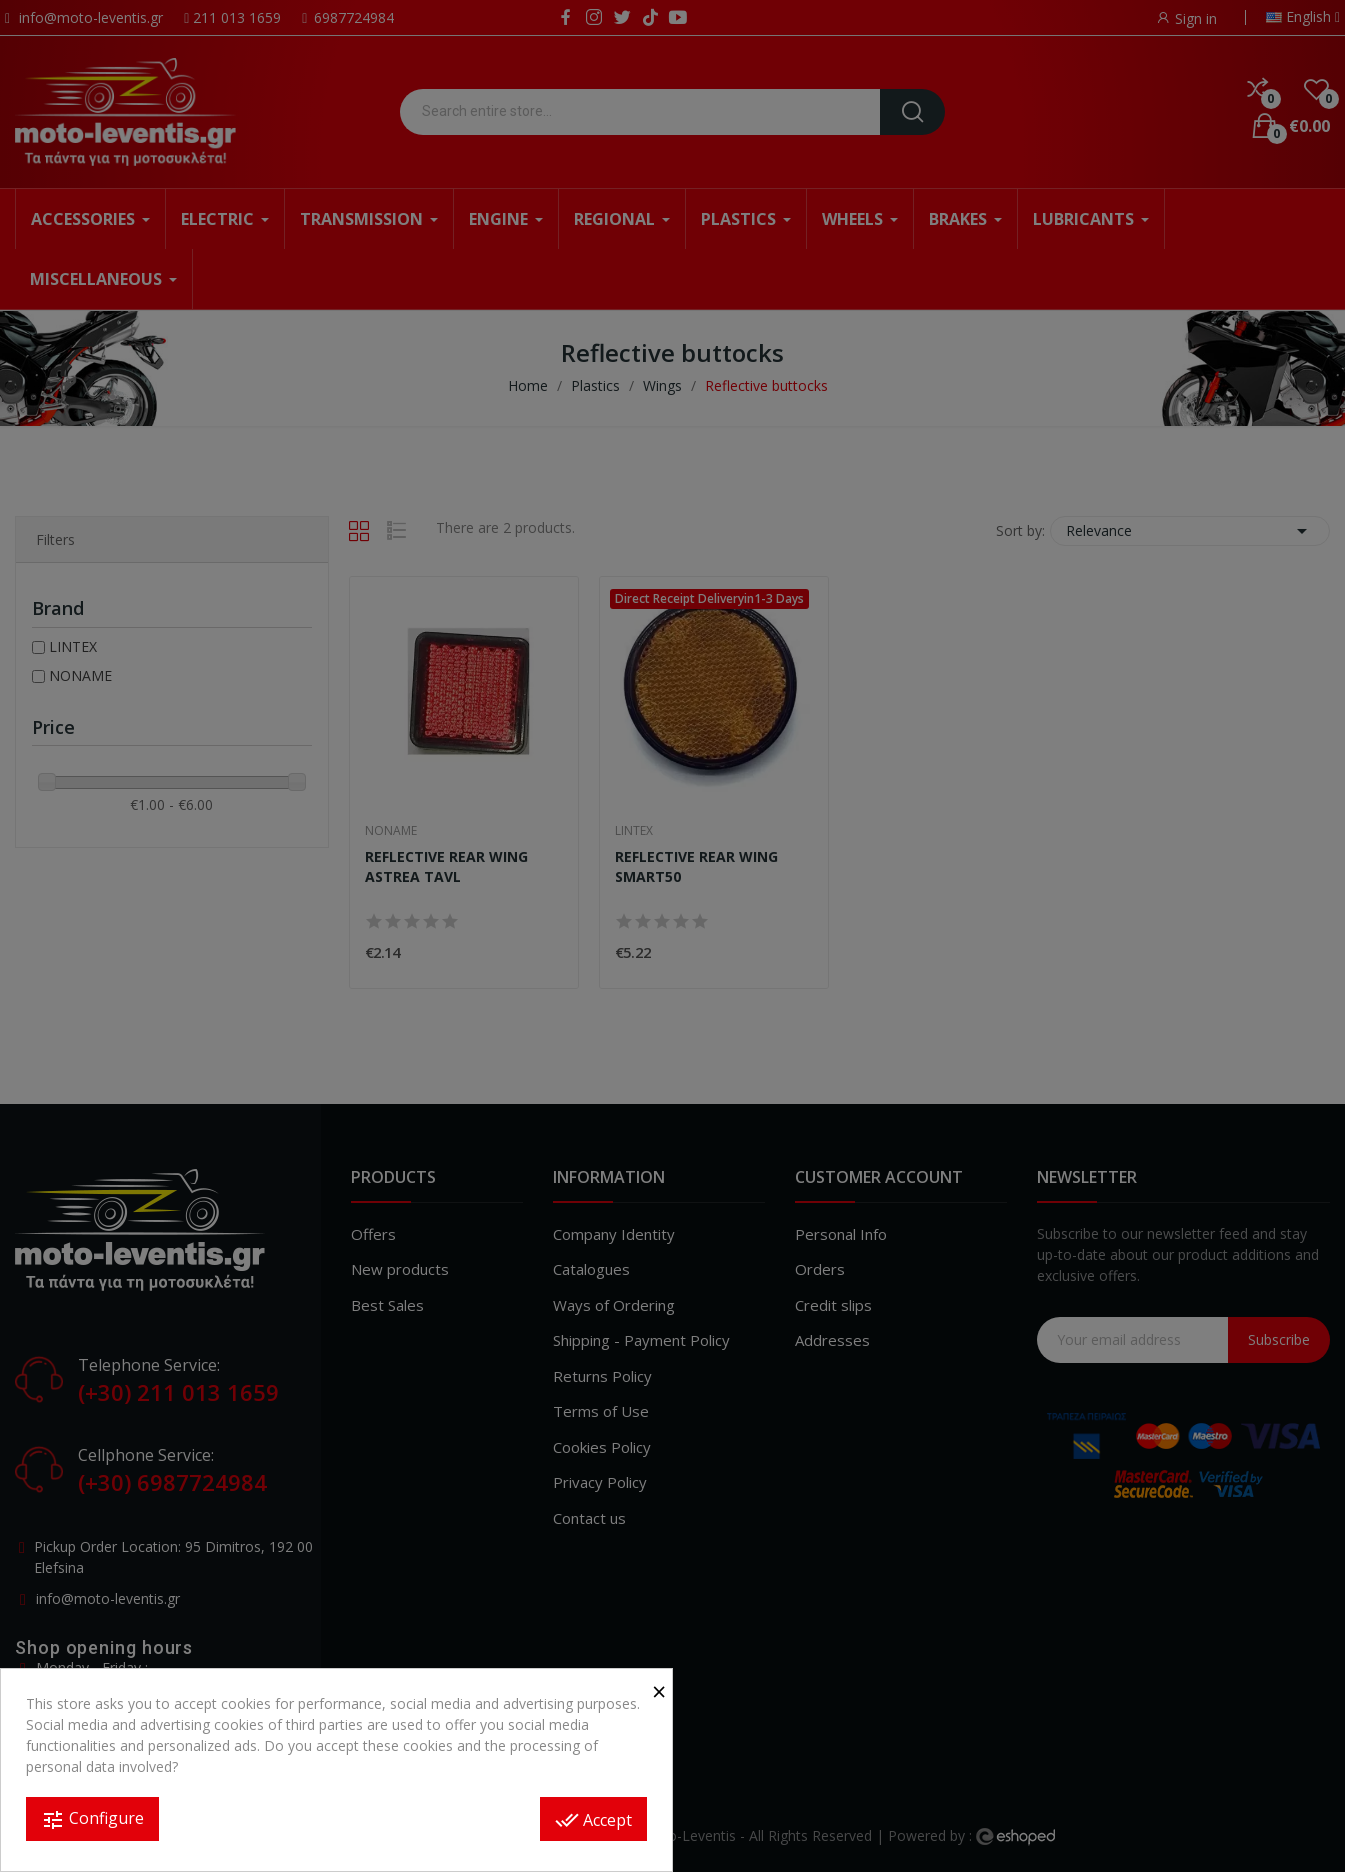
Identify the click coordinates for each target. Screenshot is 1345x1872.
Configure (92, 1819)
